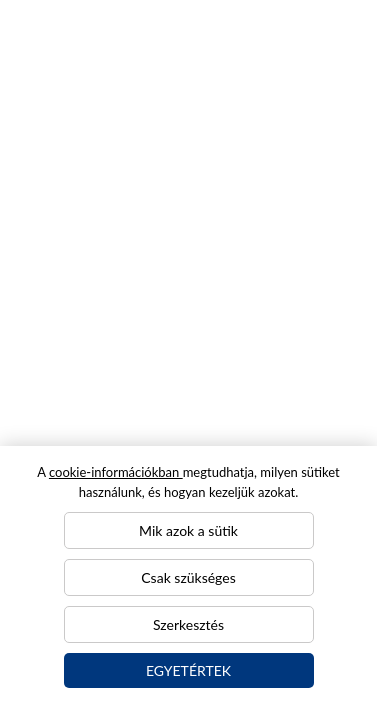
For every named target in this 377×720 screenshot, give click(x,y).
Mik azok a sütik (188, 530)
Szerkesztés (188, 624)
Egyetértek (188, 670)
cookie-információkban (116, 472)
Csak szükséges (188, 577)
